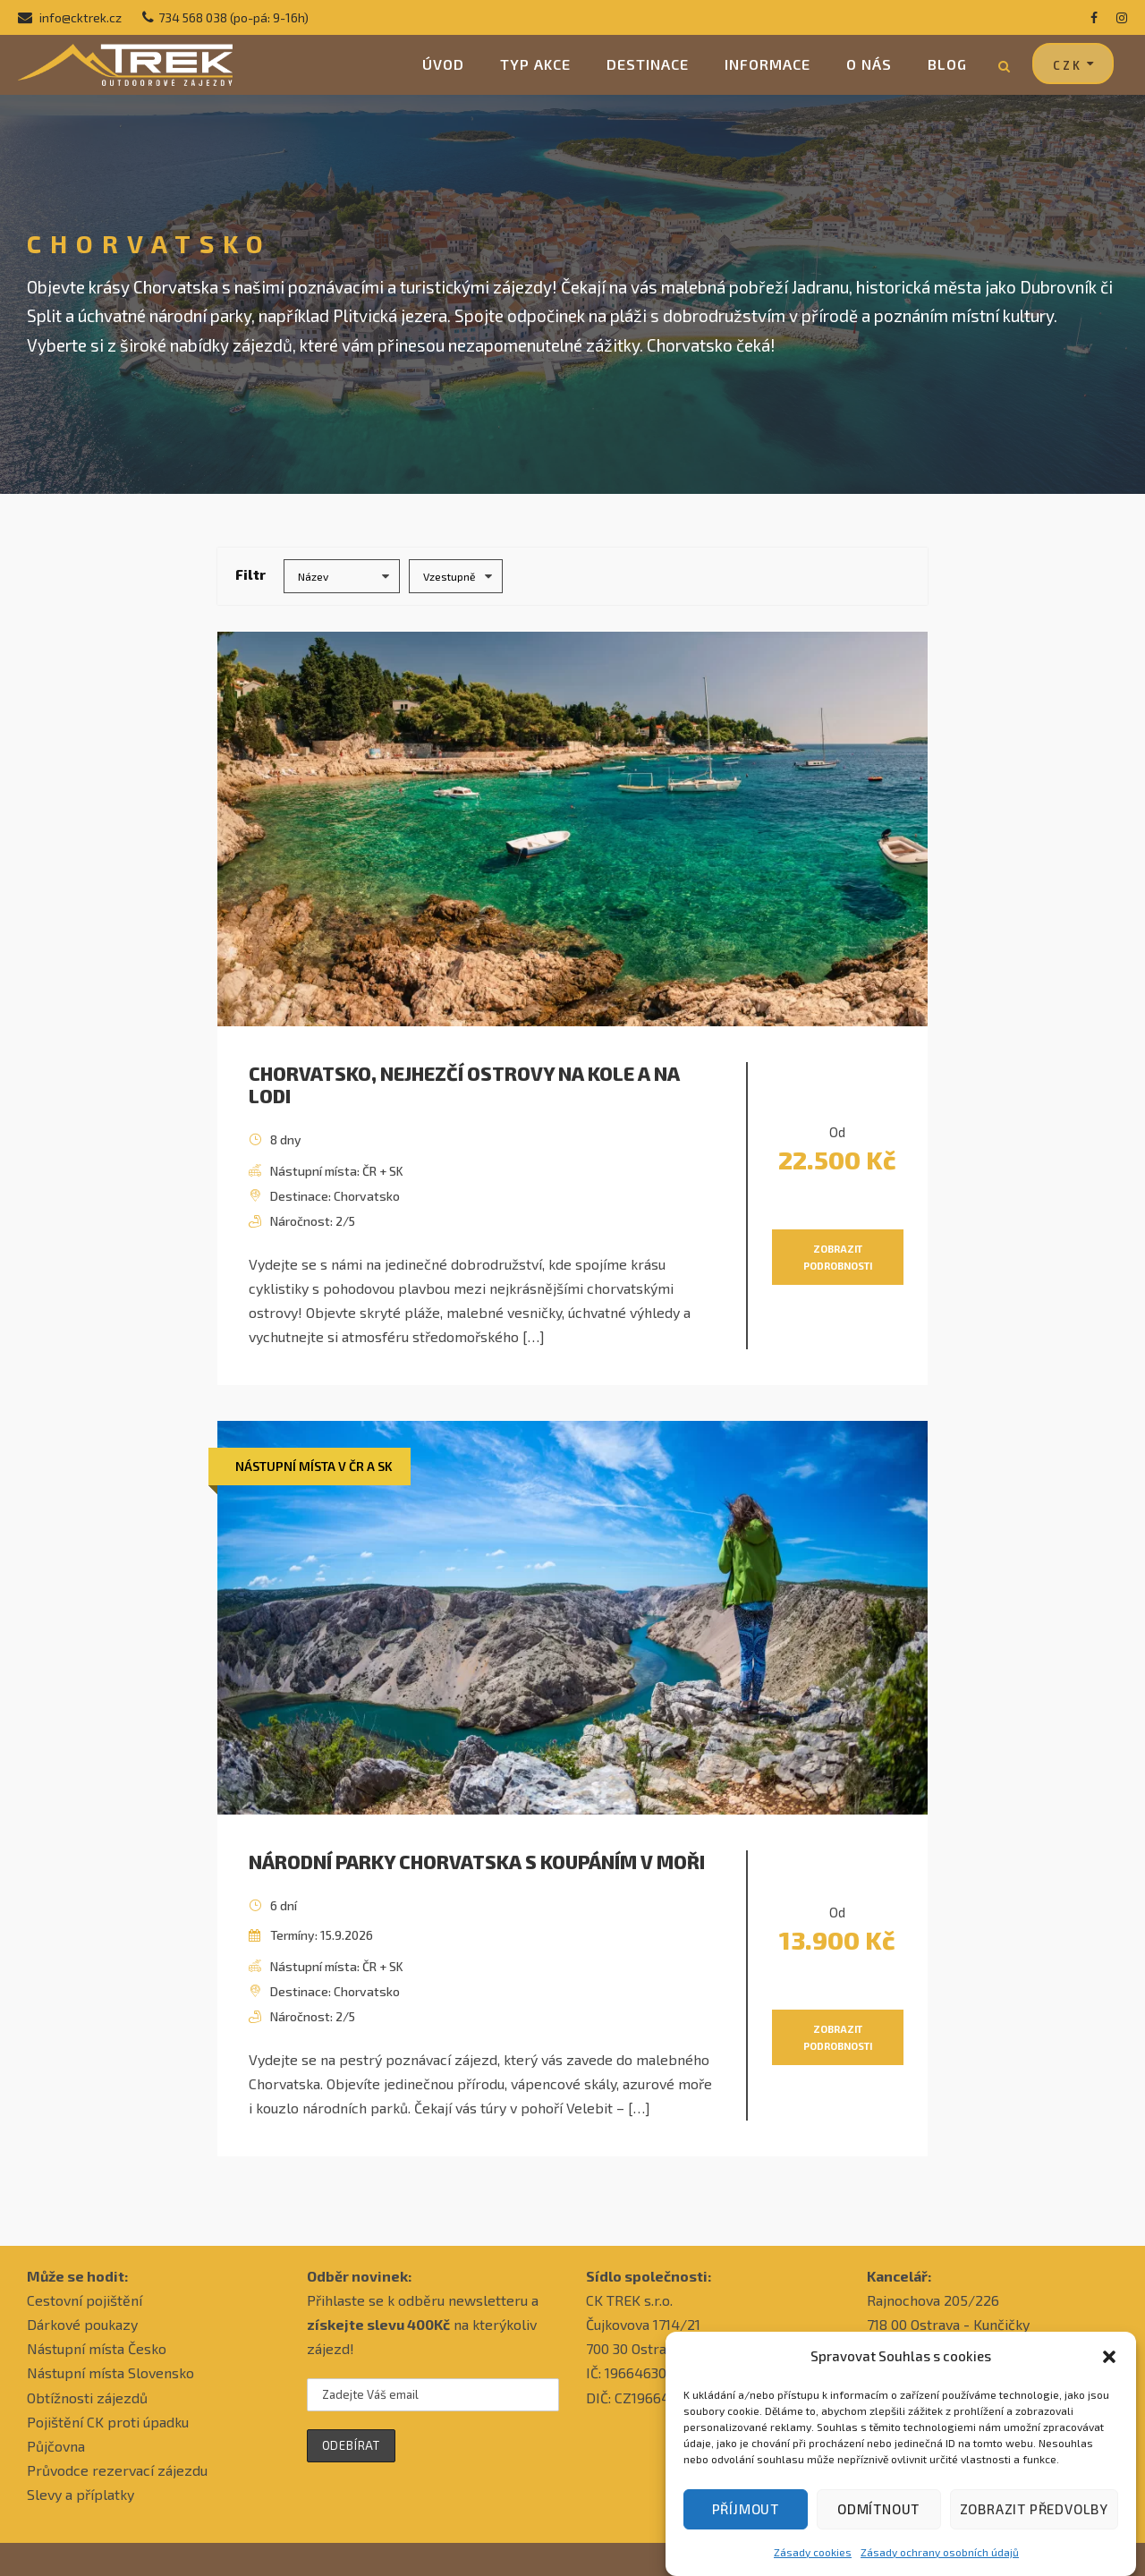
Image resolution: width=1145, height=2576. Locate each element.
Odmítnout (878, 2522)
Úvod (443, 63)
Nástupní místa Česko (96, 2348)
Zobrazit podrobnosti (837, 1257)
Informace (767, 63)
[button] (1109, 2370)
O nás (869, 63)
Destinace (647, 63)
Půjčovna (56, 2445)
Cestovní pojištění (84, 2299)
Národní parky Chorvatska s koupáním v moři (477, 1861)
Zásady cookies (813, 2565)
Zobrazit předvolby (1034, 2522)
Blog (947, 63)
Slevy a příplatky (80, 2494)
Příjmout (745, 2522)
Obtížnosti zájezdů (87, 2397)
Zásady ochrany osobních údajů (940, 2565)
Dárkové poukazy (82, 2324)
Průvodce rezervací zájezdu (117, 2469)
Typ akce (535, 63)
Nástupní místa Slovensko (110, 2372)
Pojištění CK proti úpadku (108, 2421)
